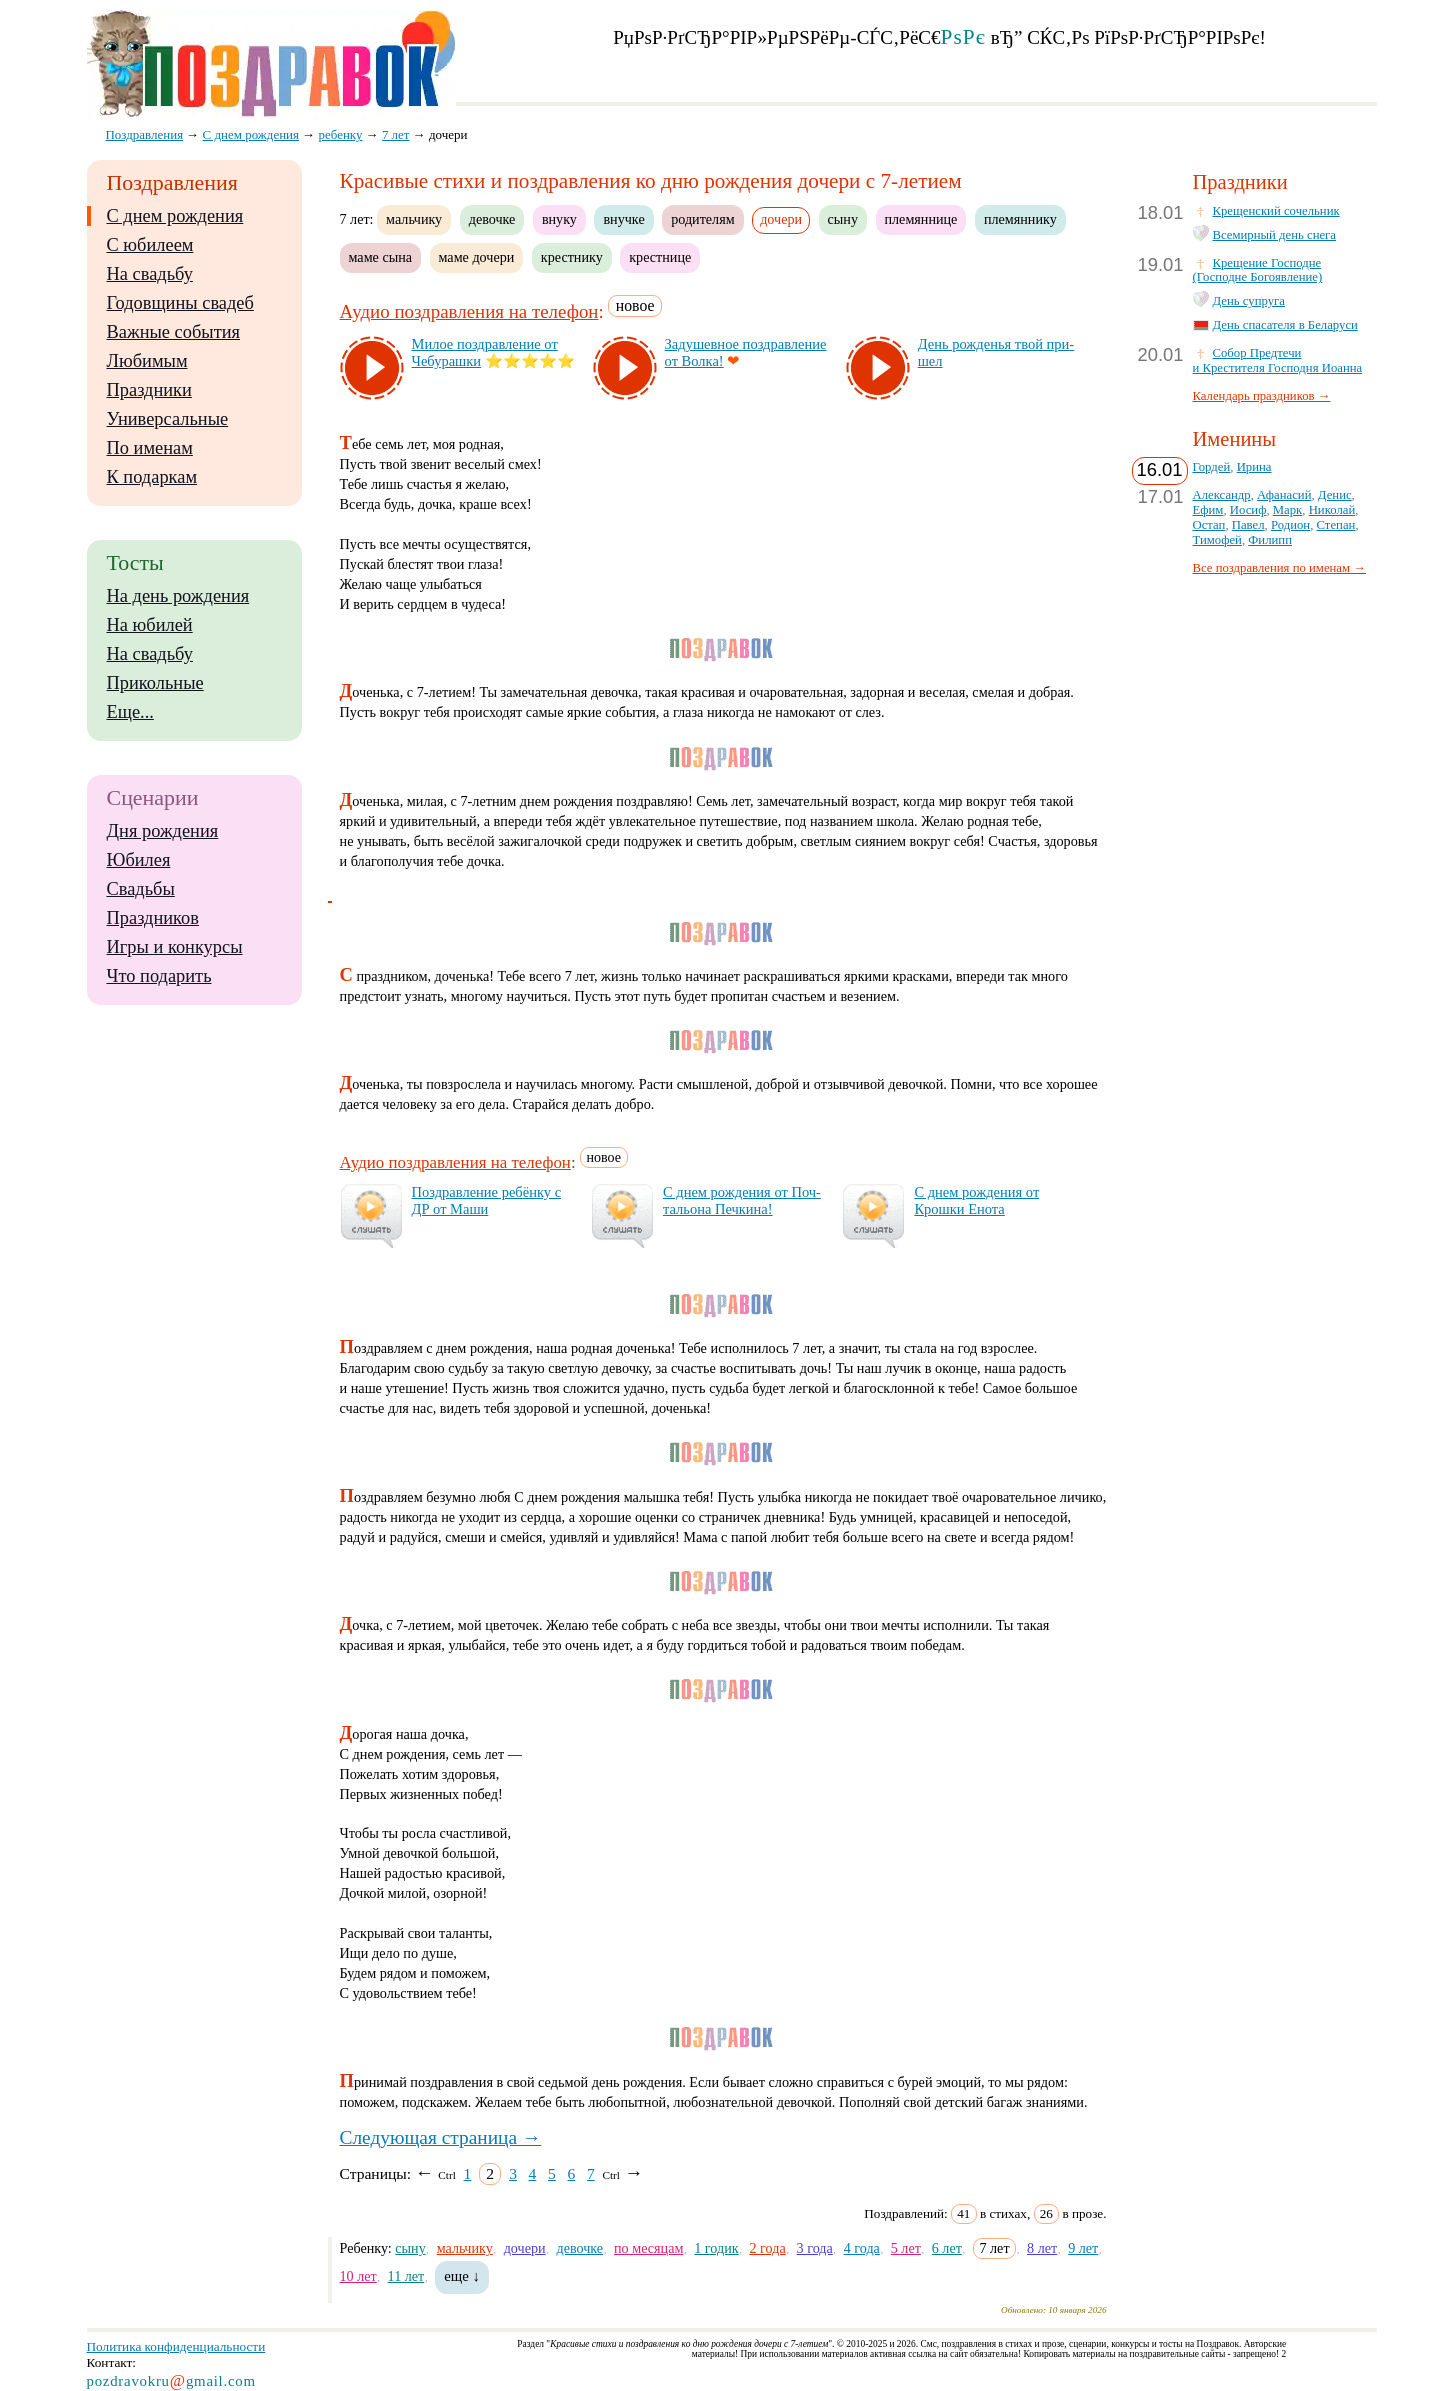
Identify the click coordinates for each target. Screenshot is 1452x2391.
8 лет (1042, 2248)
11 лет (406, 2276)
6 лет (947, 2248)
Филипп (1270, 540)
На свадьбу (150, 274)
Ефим (1208, 510)
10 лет (358, 2276)
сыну (843, 219)
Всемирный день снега (1275, 235)
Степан (1336, 525)
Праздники (149, 390)
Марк (1288, 510)
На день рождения (178, 596)
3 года (815, 2248)
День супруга (1249, 301)
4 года (862, 2248)
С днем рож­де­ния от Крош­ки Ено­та (976, 1200)
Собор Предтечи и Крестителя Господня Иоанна (1278, 360)
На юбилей (150, 625)
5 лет (906, 2248)
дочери (525, 2248)
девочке (492, 219)
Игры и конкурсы (175, 947)
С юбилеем (150, 245)
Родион (1290, 525)
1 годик (716, 2248)
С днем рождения (175, 216)
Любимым (147, 361)
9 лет (1083, 2248)
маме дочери (477, 257)
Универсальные (168, 419)
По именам (150, 448)
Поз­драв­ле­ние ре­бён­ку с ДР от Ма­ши (487, 1200)
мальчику (414, 219)
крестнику (572, 257)
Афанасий (1284, 495)
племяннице (921, 219)
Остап (1209, 525)
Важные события (174, 332)
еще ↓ (462, 2276)
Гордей (1212, 467)
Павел (1248, 525)
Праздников (153, 918)
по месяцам (648, 2248)
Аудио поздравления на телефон (469, 311)
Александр (1222, 495)
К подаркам (152, 477)
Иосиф (1248, 510)
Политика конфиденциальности (176, 2346)
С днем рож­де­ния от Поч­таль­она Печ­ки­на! (742, 1200)
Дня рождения (163, 831)
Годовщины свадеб (180, 303)
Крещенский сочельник (1276, 211)
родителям (702, 219)
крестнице (660, 257)
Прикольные (155, 683)
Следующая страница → (441, 2137)
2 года (768, 2248)
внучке (623, 219)
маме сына (381, 257)
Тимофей (1217, 540)
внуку (559, 219)
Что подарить (159, 976)
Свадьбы (141, 889)
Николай (1332, 510)
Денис (1335, 495)
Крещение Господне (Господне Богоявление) (1258, 270)
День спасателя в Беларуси (1285, 325)
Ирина (1254, 467)
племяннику (1020, 219)
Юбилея (139, 860)
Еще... (130, 712)
